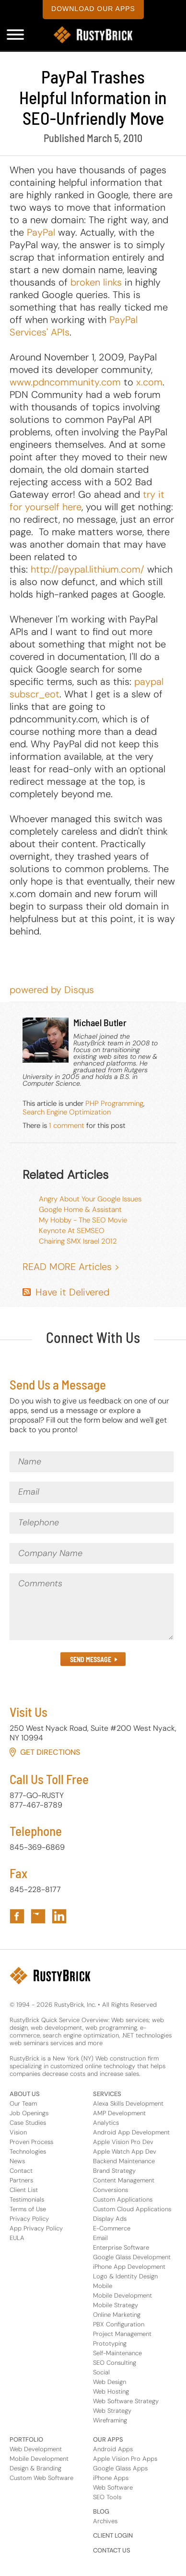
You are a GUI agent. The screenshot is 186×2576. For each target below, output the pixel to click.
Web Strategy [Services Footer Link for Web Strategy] (112, 2411)
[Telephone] (92, 1523)
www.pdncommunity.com (65, 382)
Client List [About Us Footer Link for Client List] (24, 2190)
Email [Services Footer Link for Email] (100, 2238)
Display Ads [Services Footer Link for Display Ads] (110, 2219)
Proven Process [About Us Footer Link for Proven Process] (31, 2142)
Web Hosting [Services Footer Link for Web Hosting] (111, 2391)
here (71, 507)
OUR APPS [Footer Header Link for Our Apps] (108, 2439)
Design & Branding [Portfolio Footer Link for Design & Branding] (35, 2468)
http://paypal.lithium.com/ (87, 569)
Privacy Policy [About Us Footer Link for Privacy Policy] (29, 2219)
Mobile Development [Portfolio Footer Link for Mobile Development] (39, 2459)
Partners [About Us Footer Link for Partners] (21, 2180)
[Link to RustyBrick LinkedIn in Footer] (59, 1916)
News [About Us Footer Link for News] (17, 2161)
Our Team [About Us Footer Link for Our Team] (23, 2103)
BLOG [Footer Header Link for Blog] (101, 2511)
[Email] (92, 1492)
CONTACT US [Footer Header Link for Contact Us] (111, 2550)
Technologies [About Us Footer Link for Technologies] (28, 2151)
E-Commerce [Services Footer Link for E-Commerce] (111, 2228)
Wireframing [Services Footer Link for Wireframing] (110, 2420)
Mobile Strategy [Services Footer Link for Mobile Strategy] (115, 2305)
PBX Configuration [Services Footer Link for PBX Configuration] (118, 2324)
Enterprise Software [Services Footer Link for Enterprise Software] (121, 2247)
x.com (149, 382)
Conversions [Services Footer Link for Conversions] (110, 2190)
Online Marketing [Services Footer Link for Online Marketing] (116, 2315)
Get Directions (50, 1752)
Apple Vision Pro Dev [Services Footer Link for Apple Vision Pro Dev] (123, 2142)
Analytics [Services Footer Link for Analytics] (106, 2123)
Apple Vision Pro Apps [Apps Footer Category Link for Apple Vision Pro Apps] (125, 2459)
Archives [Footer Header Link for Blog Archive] (105, 2521)
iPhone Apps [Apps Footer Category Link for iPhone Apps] (110, 2478)
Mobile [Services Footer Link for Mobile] (102, 2286)
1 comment (66, 1125)
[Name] (92, 1462)
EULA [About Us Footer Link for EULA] (17, 2238)
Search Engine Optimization (67, 1112)
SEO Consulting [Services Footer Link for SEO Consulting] (114, 2363)
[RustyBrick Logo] (93, 34)
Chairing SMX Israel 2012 (78, 1241)
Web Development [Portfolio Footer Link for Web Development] (36, 2449)
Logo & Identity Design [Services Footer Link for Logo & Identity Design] (125, 2276)
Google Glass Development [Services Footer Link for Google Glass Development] (132, 2257)
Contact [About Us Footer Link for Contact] (21, 2171)
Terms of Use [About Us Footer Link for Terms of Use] (28, 2209)
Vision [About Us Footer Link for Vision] (18, 2132)
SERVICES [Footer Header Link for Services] (107, 2094)
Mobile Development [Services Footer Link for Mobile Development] (122, 2295)
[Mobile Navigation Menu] (15, 34)
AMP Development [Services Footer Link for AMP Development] (119, 2113)
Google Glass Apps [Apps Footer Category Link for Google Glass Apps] (120, 2468)
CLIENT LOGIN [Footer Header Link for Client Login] (113, 2535)
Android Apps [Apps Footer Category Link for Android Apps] (113, 2449)
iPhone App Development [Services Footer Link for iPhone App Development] (129, 2267)
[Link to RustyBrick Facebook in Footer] (17, 1916)
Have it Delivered (72, 1292)
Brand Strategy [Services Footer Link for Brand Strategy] (114, 2171)
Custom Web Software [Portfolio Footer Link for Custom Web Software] (41, 2478)
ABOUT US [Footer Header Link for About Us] (25, 2094)
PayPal (41, 232)
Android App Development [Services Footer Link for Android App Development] (131, 2132)
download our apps (93, 8)
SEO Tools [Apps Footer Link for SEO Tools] (107, 2497)
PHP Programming (114, 1103)
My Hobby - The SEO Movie (83, 1220)
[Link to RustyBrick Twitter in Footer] (38, 1916)
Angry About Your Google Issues (90, 1199)
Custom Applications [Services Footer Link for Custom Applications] (122, 2199)
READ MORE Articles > (71, 1266)
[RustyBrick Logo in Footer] (50, 1975)
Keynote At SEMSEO (72, 1230)
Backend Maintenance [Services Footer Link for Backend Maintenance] (124, 2161)
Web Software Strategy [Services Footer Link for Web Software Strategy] (126, 2401)
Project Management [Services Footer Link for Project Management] (122, 2334)
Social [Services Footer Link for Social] (101, 2372)
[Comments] (92, 1606)
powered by (52, 989)
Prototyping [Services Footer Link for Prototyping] (110, 2343)
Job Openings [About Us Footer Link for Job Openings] (29, 2113)
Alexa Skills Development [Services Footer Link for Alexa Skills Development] (128, 2103)
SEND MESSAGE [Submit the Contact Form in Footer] (90, 1659)
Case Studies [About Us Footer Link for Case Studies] (28, 2123)
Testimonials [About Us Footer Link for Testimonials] (27, 2199)
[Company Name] (92, 1553)
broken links (96, 282)
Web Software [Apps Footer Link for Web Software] (113, 2487)
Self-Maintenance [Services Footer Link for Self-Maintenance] (117, 2353)
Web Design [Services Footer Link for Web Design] (109, 2382)
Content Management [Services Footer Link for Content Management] (123, 2180)
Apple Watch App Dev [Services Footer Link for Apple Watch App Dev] (124, 2151)
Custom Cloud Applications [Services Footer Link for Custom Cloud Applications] (132, 2209)
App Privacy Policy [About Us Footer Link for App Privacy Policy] (36, 2228)
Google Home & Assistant (80, 1209)
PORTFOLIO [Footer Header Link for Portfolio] (26, 2439)
